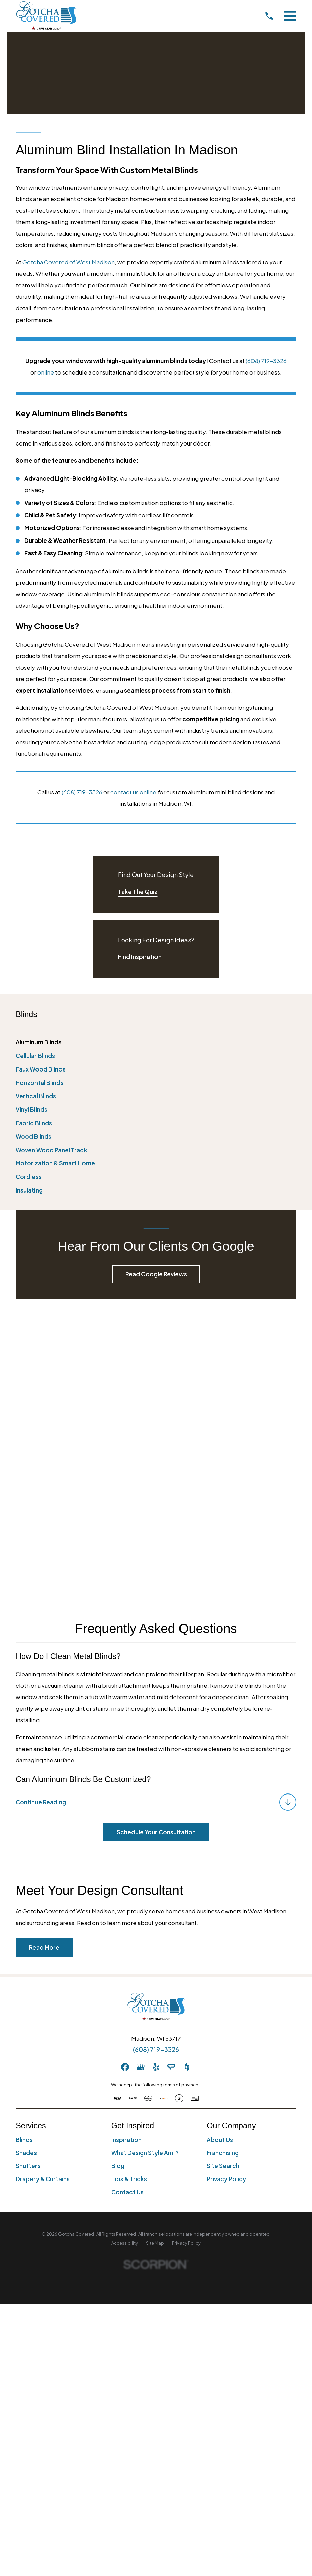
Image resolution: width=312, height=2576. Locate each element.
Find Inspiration (140, 956)
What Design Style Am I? (145, 1872)
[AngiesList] (171, 1787)
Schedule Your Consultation (156, 1552)
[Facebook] (125, 1787)
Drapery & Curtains (43, 1898)
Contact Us (127, 1912)
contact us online (133, 792)
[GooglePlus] (141, 1787)
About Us (220, 1859)
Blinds (24, 1859)
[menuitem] (156, 1042)
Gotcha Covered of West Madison (68, 262)
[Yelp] (156, 1787)
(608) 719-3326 (266, 360)
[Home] (46, 15)
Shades (26, 1872)
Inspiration (126, 1859)
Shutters (28, 1885)
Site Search (223, 1885)
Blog (117, 1885)
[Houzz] (187, 1787)
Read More (44, 1667)
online (45, 372)
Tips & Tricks (129, 1898)
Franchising (223, 1872)
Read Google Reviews (156, 1274)
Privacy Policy (226, 1898)
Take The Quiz (138, 891)
